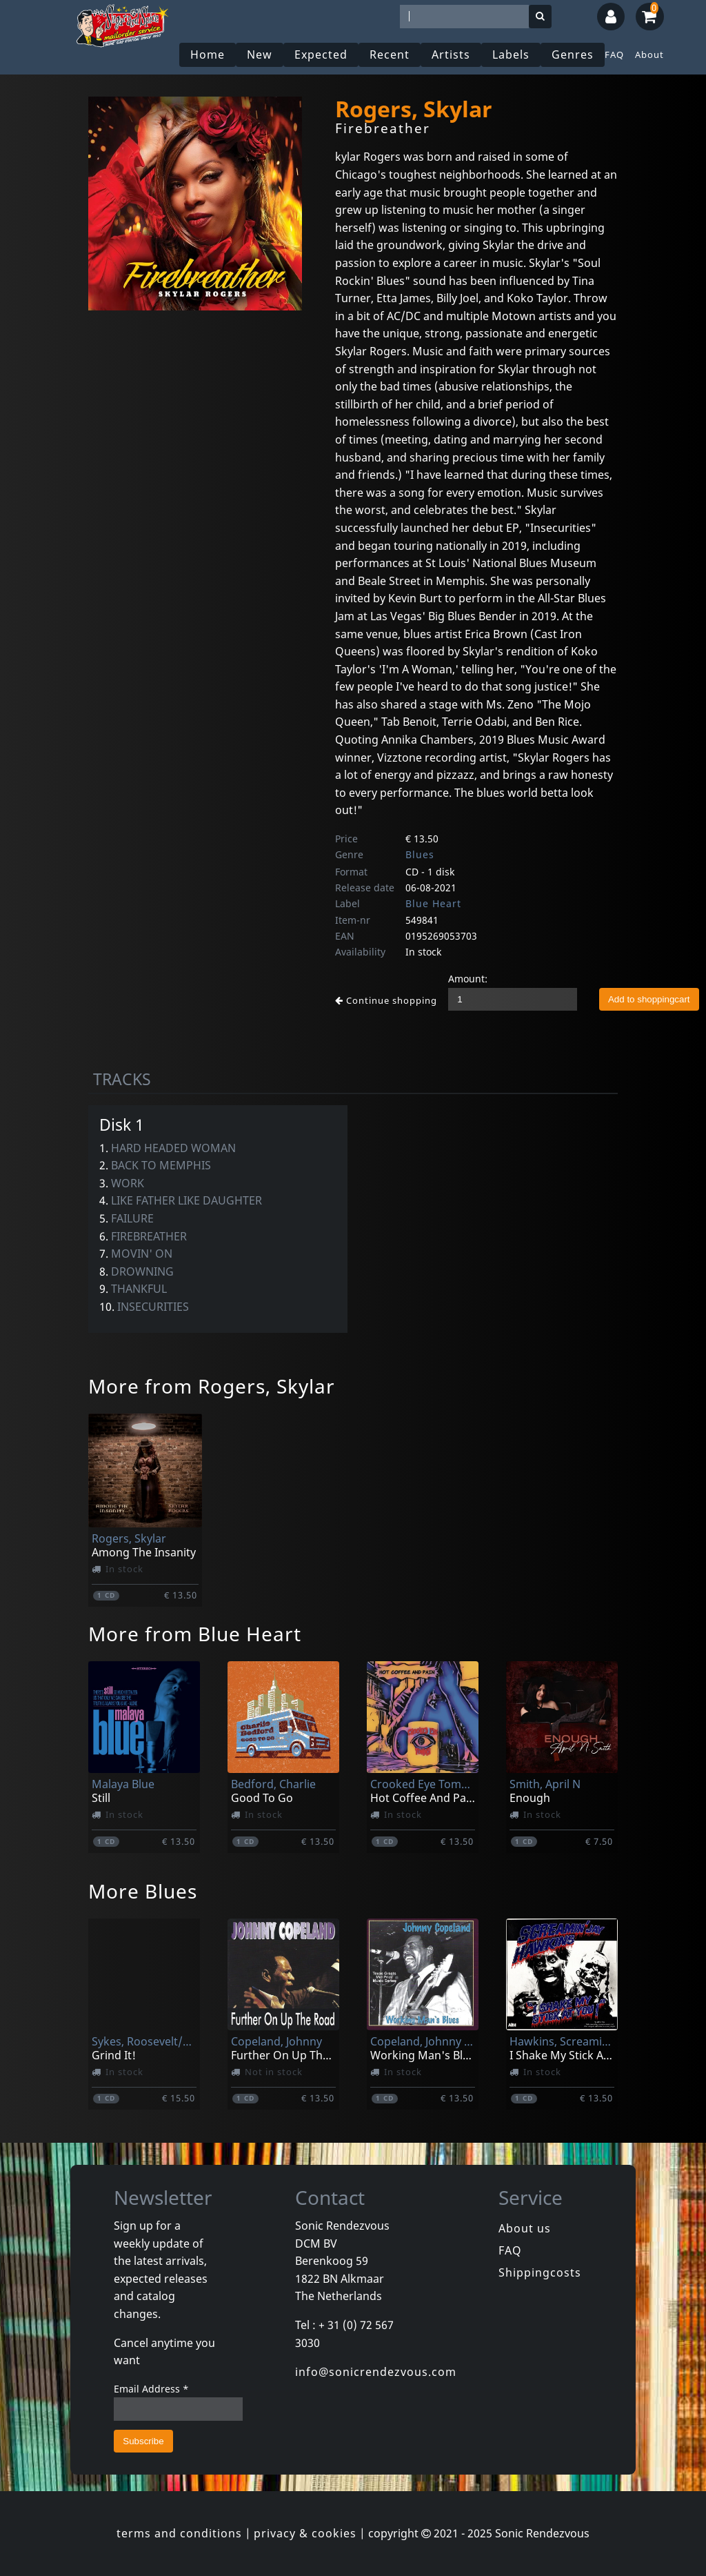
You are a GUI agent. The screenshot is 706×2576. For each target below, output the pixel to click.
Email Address (151, 2388)
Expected (320, 54)
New (259, 54)
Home (207, 54)
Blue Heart (433, 903)
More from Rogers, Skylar (211, 1386)
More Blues (142, 1891)
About (649, 54)
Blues (419, 854)
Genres (573, 54)
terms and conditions (179, 2533)
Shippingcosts (539, 2272)
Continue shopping (386, 1000)
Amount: (467, 978)
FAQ (614, 54)
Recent (390, 54)
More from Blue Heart (194, 1634)
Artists (451, 54)
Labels (511, 54)
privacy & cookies (305, 2533)
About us (524, 2228)
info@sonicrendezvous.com (375, 2371)
